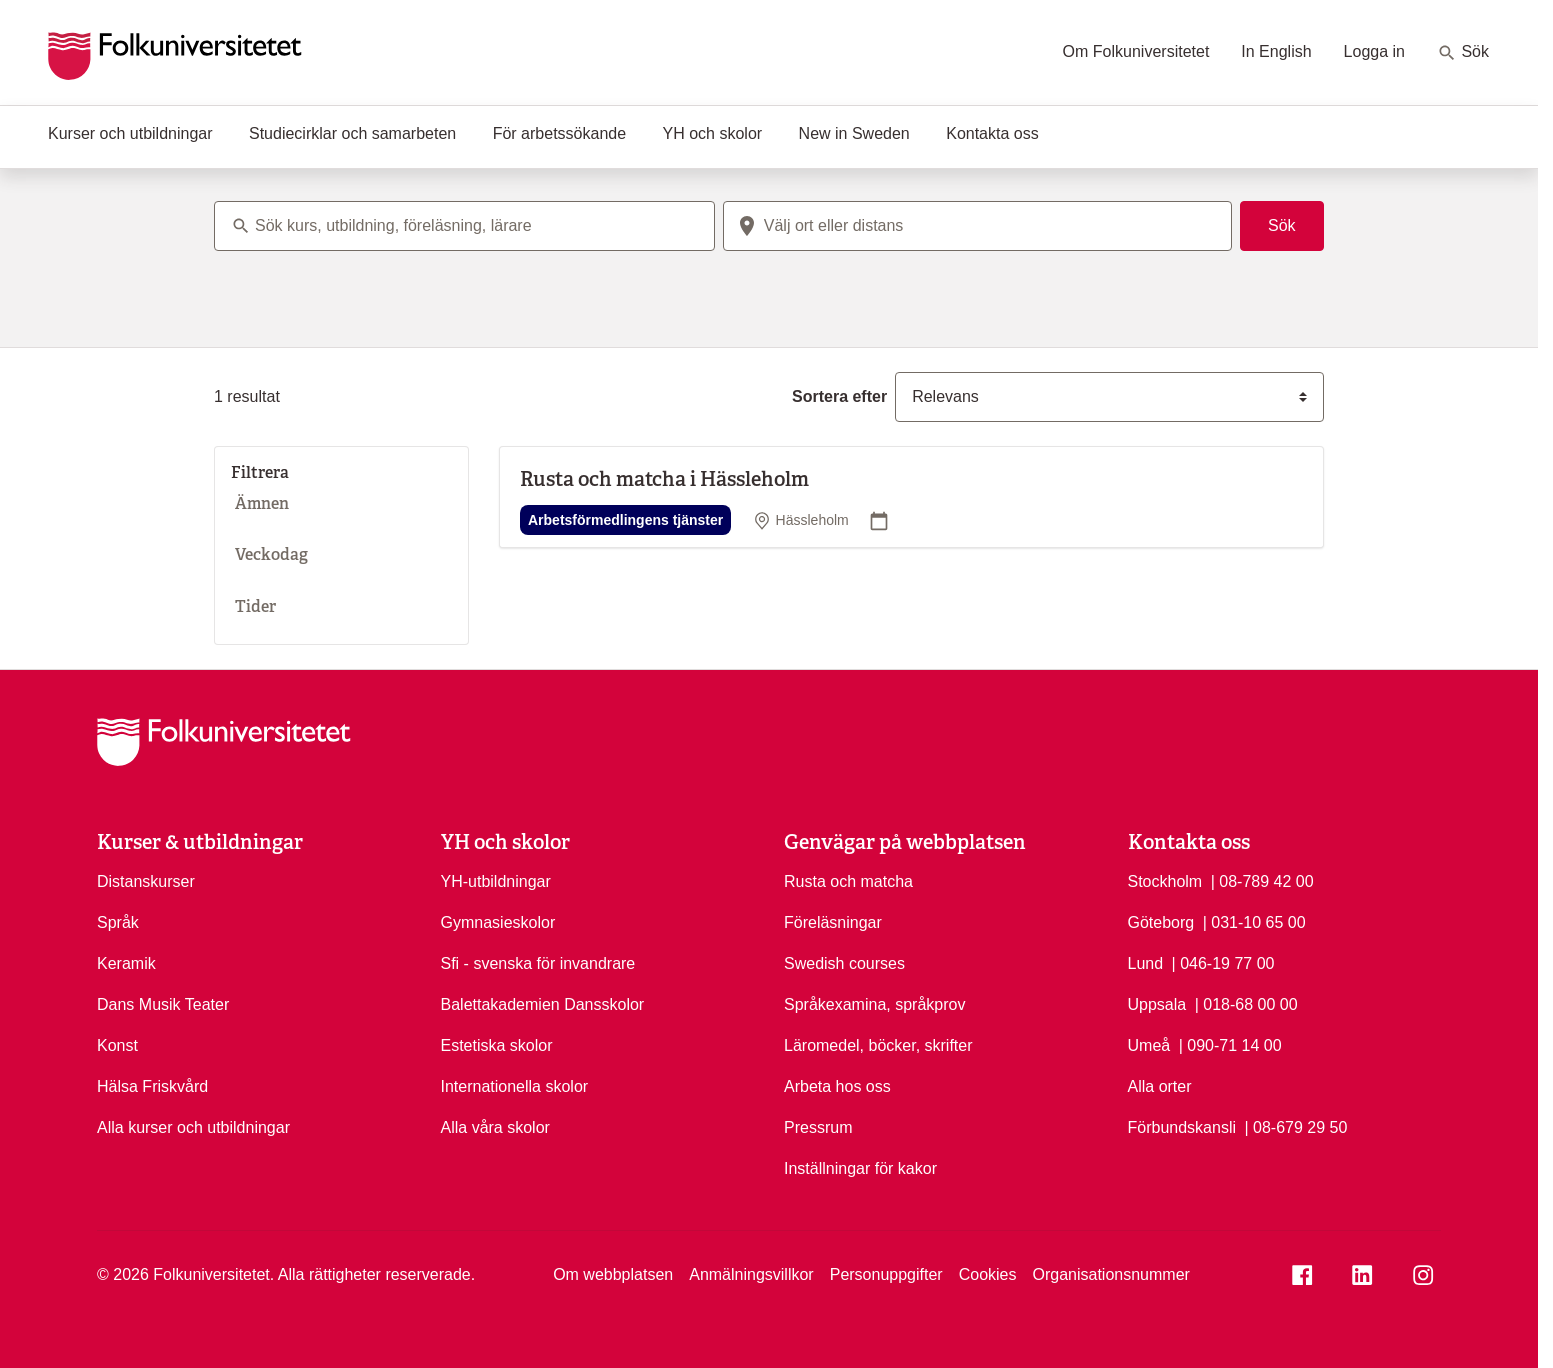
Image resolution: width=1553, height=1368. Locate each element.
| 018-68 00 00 (1246, 1003)
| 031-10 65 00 (1254, 921)
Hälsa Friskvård (152, 1086)
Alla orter (1160, 1086)
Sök (1463, 53)
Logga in (1374, 51)
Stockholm (1165, 881)
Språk (118, 922)
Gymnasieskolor (498, 922)
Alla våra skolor (495, 1127)
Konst (117, 1045)
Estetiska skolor (497, 1045)
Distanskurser (146, 881)
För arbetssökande (559, 133)
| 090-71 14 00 (1230, 1044)
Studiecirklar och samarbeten (352, 133)
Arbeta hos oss (837, 1086)
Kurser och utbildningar (130, 133)
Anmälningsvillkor (751, 1274)
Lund (1146, 963)
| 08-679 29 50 (1295, 1126)
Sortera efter (839, 396)
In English (1276, 51)
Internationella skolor (515, 1086)
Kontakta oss (992, 133)
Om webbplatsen (613, 1274)
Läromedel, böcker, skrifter (878, 1045)
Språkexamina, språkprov (874, 1004)
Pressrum (818, 1127)
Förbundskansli (1182, 1127)
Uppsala (1157, 1004)
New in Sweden (854, 133)
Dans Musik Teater (163, 1004)
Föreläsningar (833, 922)
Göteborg (1161, 922)
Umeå (1149, 1045)
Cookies (988, 1274)
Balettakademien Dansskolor (543, 1004)
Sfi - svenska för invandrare (538, 963)
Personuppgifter (886, 1274)
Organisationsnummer (1110, 1274)
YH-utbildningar (496, 881)
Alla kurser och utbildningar (193, 1127)
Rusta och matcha (848, 881)
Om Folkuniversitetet (1136, 51)
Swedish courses (844, 963)
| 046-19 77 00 (1223, 962)
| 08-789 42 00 (1262, 880)
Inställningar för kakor (860, 1168)
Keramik (126, 963)
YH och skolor (713, 133)
